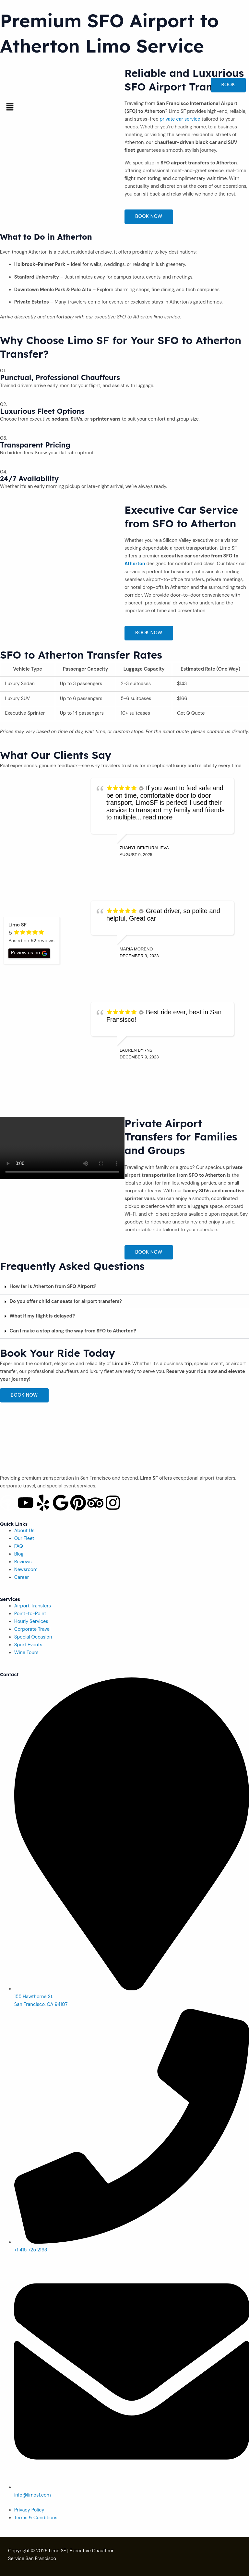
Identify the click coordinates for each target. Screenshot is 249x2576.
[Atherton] (62, 552)
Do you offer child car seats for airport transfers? (66, 1301)
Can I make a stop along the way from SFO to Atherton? (73, 1331)
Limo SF (57, 2551)
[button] (124, 107)
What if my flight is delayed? (42, 1316)
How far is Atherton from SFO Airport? (53, 1286)
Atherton (134, 564)
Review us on (29, 952)
